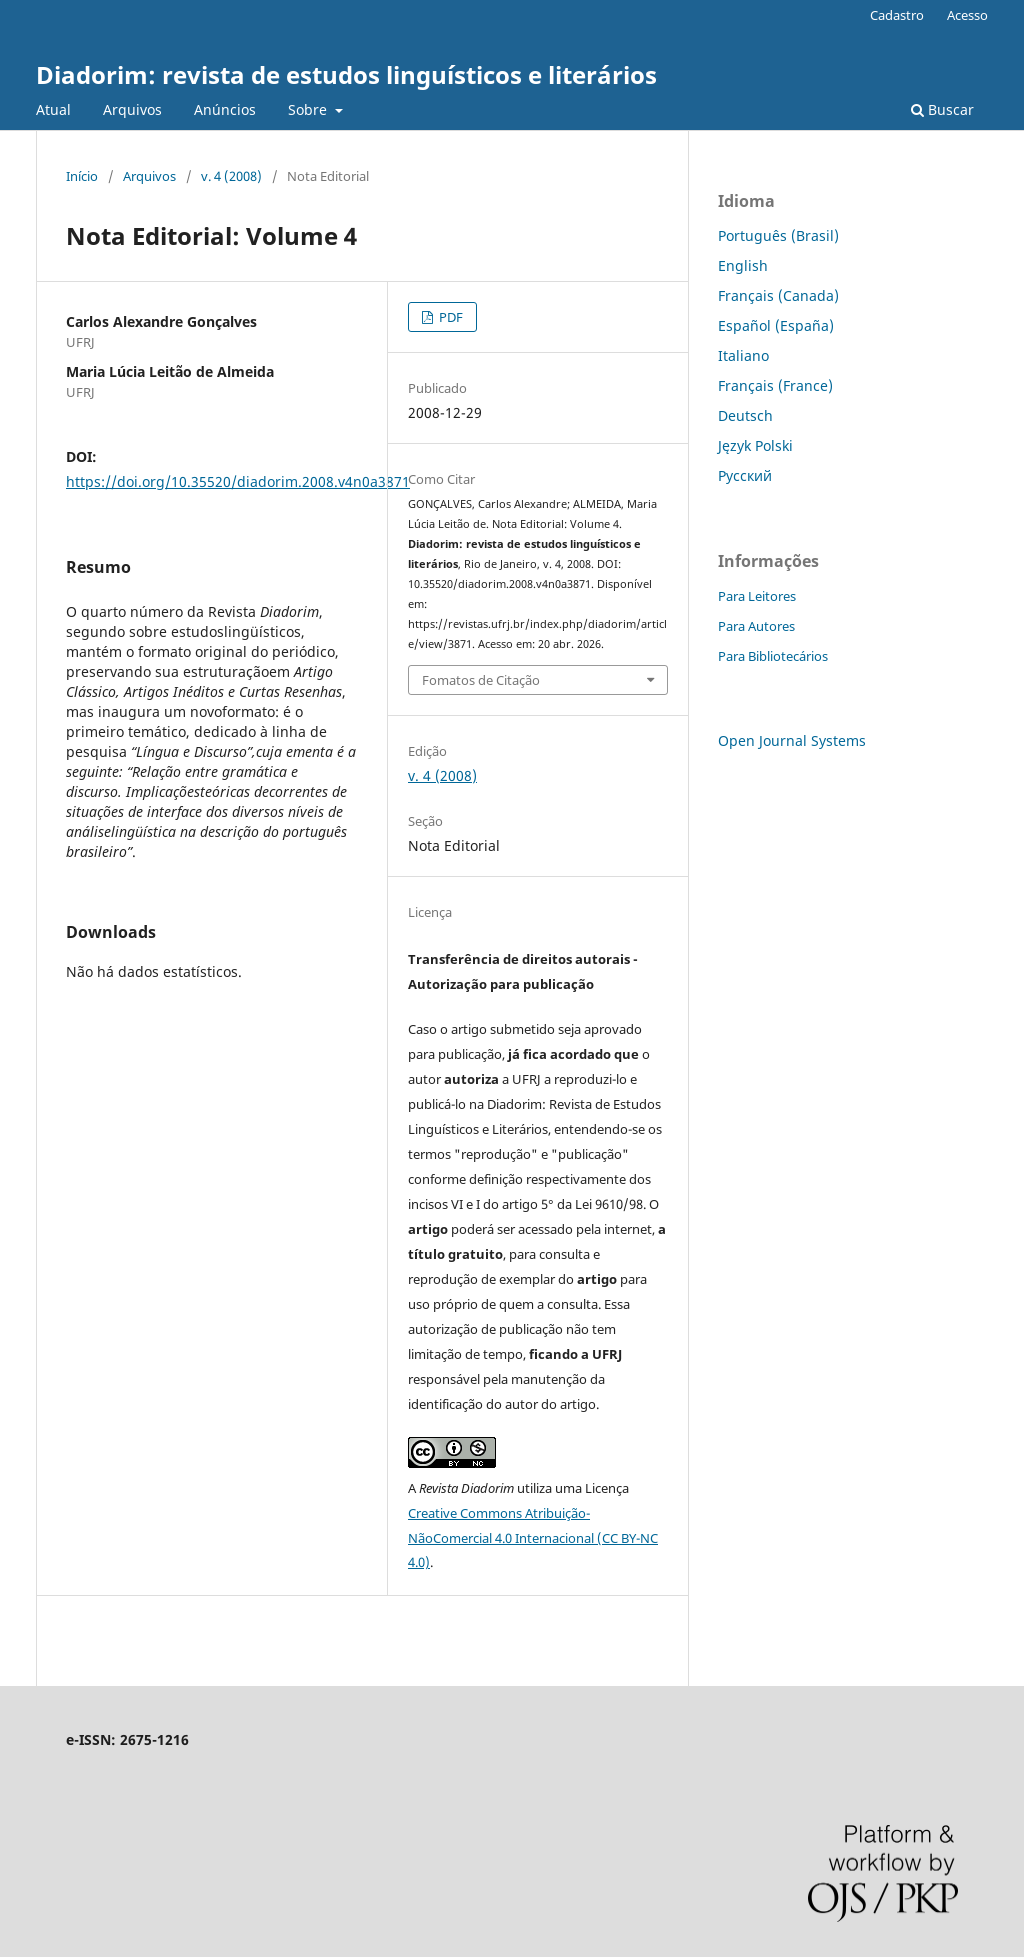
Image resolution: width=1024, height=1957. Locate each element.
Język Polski (755, 445)
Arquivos (132, 109)
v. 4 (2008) (231, 176)
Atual (53, 109)
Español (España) (776, 325)
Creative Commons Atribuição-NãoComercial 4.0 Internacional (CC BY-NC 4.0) (533, 1538)
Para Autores (756, 626)
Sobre (309, 109)
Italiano (743, 355)
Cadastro (897, 15)
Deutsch (745, 415)
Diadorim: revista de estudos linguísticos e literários (346, 74)
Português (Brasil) (778, 235)
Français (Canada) (778, 295)
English (743, 265)
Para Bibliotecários (773, 656)
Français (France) (775, 385)
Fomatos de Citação (481, 680)
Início (82, 176)
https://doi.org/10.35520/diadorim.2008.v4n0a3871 (238, 481)
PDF (449, 317)
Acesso (967, 15)
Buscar (942, 109)
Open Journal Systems (792, 740)
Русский (745, 475)
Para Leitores (757, 596)
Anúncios (225, 109)
